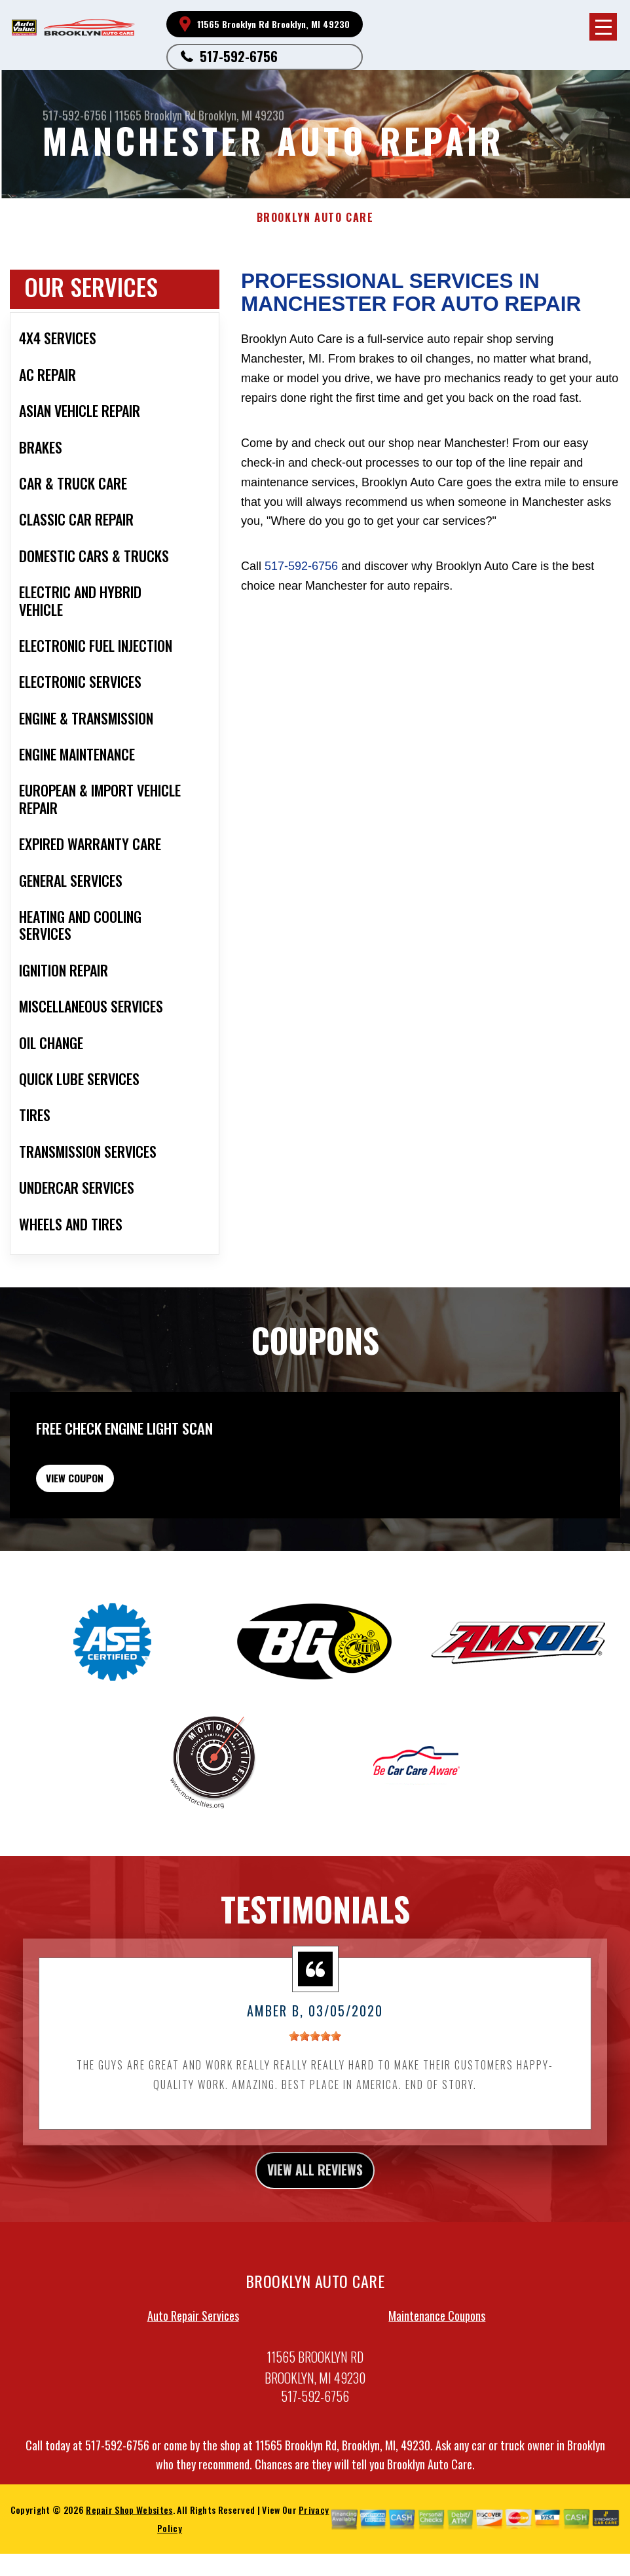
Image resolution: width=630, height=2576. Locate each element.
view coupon (108, 1550)
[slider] (315, 2116)
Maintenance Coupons (436, 2401)
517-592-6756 (239, 56)
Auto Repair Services (193, 2401)
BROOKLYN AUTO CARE (315, 217)
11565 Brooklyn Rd (155, 115)
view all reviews (315, 2252)
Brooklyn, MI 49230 (241, 115)
